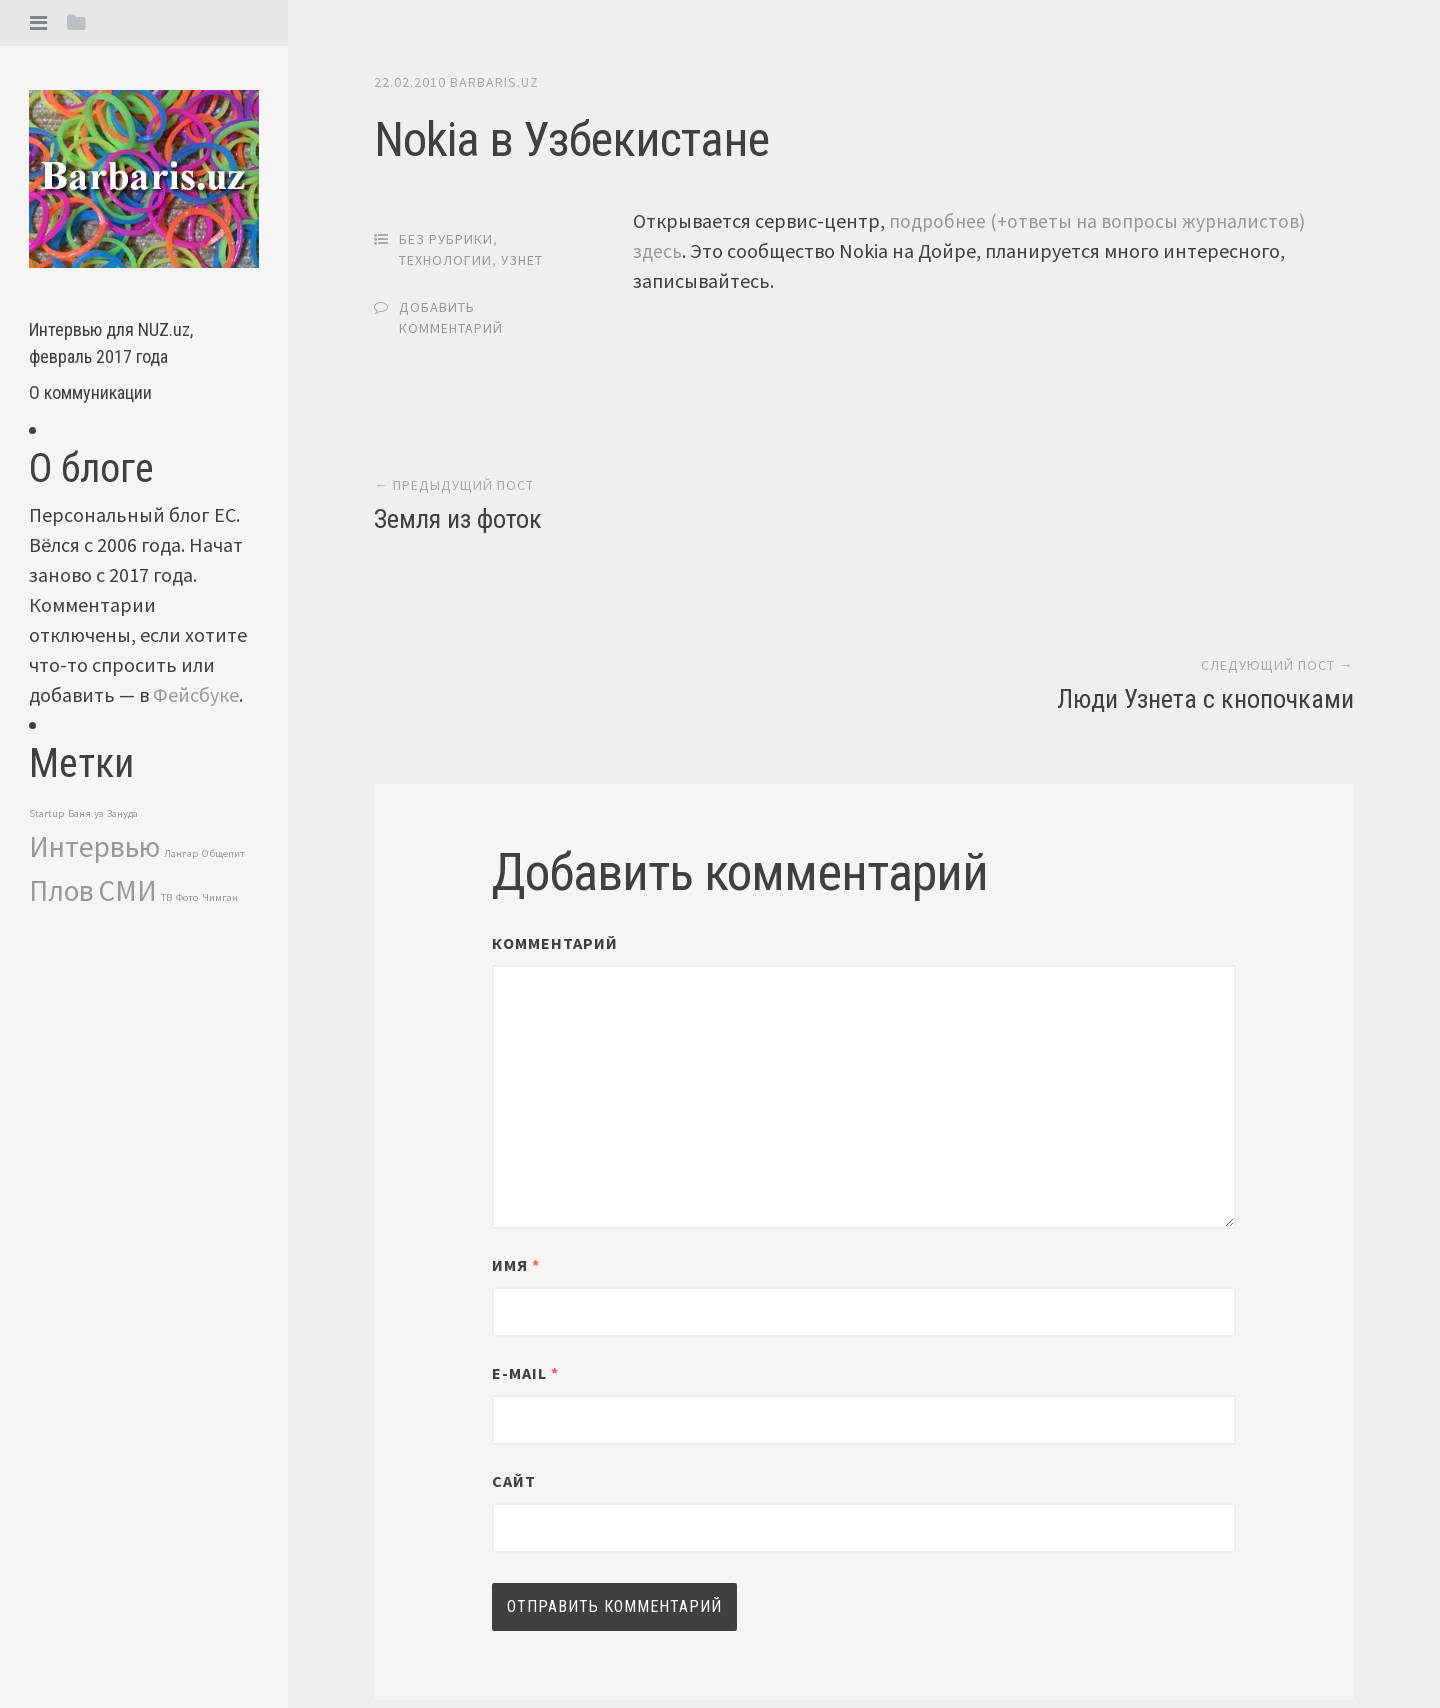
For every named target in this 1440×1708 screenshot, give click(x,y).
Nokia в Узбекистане (566, 138)
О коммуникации (90, 392)
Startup (46, 813)
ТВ (166, 897)
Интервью (94, 846)
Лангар (181, 853)
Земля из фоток (458, 522)
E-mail (525, 1196)
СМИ (127, 890)
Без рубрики (446, 238)
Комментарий (555, 766)
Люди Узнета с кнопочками (1205, 522)
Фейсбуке (196, 694)
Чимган (220, 897)
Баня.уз (85, 813)
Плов (61, 890)
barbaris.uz (494, 82)
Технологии (445, 259)
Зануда (122, 813)
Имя (516, 1088)
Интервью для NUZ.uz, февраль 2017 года (111, 343)
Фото (187, 897)
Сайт (514, 1304)
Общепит (223, 853)
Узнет (522, 259)
